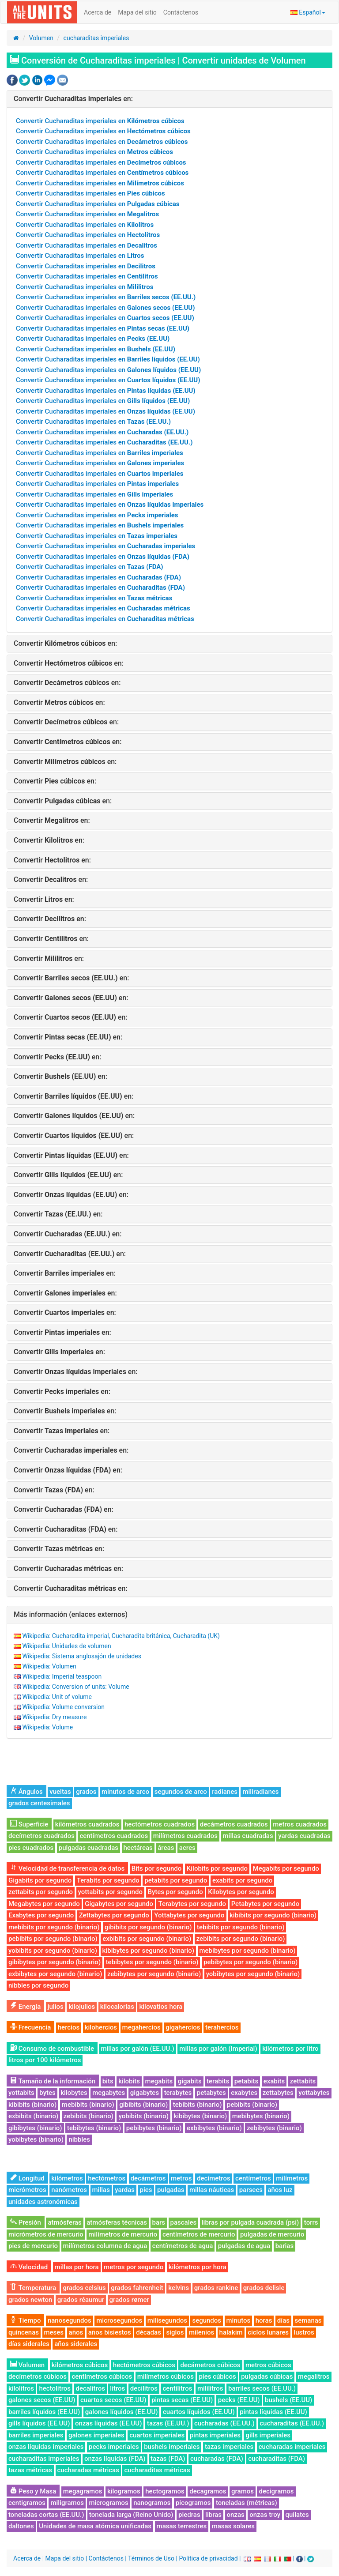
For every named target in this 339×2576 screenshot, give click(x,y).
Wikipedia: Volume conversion (63, 1706)
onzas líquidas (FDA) (115, 2459)
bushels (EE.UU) (288, 2400)
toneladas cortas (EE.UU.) (46, 2515)
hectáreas (138, 1848)
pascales (183, 2222)
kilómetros (67, 2178)
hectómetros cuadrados (159, 1824)
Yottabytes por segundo (189, 1915)
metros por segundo (133, 2267)
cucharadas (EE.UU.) (224, 2423)
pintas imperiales (215, 2435)
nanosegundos (69, 2320)
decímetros (213, 2178)
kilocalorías (117, 2007)
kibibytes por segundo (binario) (148, 1951)
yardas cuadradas (304, 1836)
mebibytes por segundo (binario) (248, 1951)
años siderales (75, 2344)
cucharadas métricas (88, 2470)
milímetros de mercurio (122, 2234)
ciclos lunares (268, 2332)
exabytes (244, 2093)
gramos (242, 2491)
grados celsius (84, 2288)
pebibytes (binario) (154, 2128)
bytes (47, 2093)
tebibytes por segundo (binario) (152, 1962)
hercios (68, 2027)
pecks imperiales (114, 2447)
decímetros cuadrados (41, 1836)
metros (181, 2178)
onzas (236, 2515)
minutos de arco (125, 1792)
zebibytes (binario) (274, 2128)
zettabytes (278, 2093)
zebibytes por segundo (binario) (154, 1974)
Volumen (41, 37)
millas (101, 2190)
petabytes (211, 2093)
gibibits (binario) (143, 2105)
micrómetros (27, 2190)
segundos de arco (180, 1792)
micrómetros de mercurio (45, 2234)
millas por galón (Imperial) (218, 2049)
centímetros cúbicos (102, 2376)
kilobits (129, 2081)
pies (146, 2190)
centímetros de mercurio (198, 2234)
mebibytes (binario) (261, 2116)
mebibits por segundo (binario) (53, 1927)
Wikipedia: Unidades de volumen (66, 1646)
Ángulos (26, 1792)
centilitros (177, 2388)
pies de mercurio (33, 2246)
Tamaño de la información (52, 2081)
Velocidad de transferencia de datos (67, 1868)
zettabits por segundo (40, 1892)
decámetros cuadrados (234, 1824)
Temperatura (33, 2288)
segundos (206, 2320)
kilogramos (123, 2491)
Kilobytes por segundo (241, 1892)
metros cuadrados (300, 1824)
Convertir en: (73, 98)
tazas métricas (30, 2470)
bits (107, 2081)
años (76, 2332)
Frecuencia (30, 2027)
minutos (238, 2320)
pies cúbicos (217, 2376)
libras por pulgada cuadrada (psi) (250, 2222)
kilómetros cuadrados (87, 1824)
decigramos (276, 2491)
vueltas (60, 1792)
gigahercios (183, 2027)
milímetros (292, 2178)
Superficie (29, 1824)
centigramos (26, 2503)
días (283, 2320)
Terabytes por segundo (192, 1904)
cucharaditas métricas (157, 2470)
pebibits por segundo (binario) (53, 1939)
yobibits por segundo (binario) (52, 1951)
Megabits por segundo (286, 1868)
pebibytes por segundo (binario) (250, 1962)
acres (187, 1848)
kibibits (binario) (32, 2105)
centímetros (253, 2178)
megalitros (314, 2376)
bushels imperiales (172, 2447)
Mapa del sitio (137, 12)
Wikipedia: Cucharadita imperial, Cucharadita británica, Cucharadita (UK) (120, 1635)
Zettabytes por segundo (114, 1915)
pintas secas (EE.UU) (182, 2400)
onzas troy (264, 2515)
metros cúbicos (268, 2365)
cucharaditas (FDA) (276, 2459)
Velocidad (29, 2267)
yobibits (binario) (143, 2116)
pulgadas (170, 2190)
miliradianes (260, 1792)
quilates (297, 2515)
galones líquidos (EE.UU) (121, 2412)
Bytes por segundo (175, 1892)
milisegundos (167, 2320)
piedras (189, 2515)
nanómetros (69, 2190)
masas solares (233, 2526)
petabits (246, 2081)
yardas (125, 2190)
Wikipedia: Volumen (49, 1666)
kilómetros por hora (197, 2267)
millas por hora (77, 2267)
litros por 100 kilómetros (44, 2060)
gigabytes (144, 2093)
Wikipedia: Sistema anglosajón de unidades (81, 1656)
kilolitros (21, 2388)
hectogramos (164, 2491)
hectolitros (55, 2388)
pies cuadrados (30, 1848)
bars (159, 2222)
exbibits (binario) (33, 2116)
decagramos (207, 2491)
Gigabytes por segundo (119, 1904)
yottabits (21, 2093)
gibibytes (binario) (35, 2128)
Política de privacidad (208, 2558)
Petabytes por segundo (265, 1904)
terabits (218, 2081)
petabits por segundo (175, 1880)
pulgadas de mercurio (272, 2234)
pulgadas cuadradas (88, 1848)
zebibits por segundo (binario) (240, 1939)
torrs (311, 2222)
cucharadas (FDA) (216, 2459)
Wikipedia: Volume (47, 1727)
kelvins (178, 2288)
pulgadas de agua (244, 2246)
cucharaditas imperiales (96, 37)
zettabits (303, 2081)
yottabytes (313, 2093)
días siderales (28, 2344)
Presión (25, 2222)
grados (86, 1792)
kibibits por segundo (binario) (273, 1915)
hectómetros (106, 2178)
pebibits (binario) (252, 2105)
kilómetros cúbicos (80, 2365)
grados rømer (129, 2300)
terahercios (222, 2027)
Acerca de (97, 12)
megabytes (108, 2093)
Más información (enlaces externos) (71, 1614)
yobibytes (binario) (36, 2139)
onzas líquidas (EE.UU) (108, 2423)
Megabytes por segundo (44, 1904)
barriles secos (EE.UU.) (262, 2388)
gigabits (190, 2081)
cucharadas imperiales (292, 2447)
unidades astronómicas (43, 2202)
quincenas (23, 2332)
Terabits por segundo (108, 1880)
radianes (224, 1792)
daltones (21, 2526)
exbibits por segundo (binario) (146, 1939)
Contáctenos (180, 12)
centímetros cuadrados (113, 1836)
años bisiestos (109, 2332)
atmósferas (64, 2222)
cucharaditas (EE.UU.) (292, 2423)
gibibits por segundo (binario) (148, 1927)
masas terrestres (182, 2526)
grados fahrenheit (137, 2288)
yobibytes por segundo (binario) (253, 1974)
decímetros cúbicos (37, 2376)
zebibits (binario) (88, 2116)
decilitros (144, 2388)
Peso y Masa (33, 2491)
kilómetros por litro (290, 2049)
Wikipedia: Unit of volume (56, 1696)
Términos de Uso (151, 2558)
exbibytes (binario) (214, 2128)
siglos (175, 2332)
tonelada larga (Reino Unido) (131, 2515)
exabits (274, 2081)
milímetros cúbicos (165, 2376)
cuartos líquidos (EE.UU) (199, 2412)
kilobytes (73, 2093)
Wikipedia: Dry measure (54, 1717)
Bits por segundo (157, 1868)
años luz (279, 2190)
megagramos (82, 2491)
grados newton (30, 2300)
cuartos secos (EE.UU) (113, 2400)
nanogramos (151, 2503)
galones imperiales (96, 2435)
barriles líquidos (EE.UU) (44, 2412)
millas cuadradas (248, 1836)
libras (213, 2515)
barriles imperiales (35, 2435)
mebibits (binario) (88, 2105)
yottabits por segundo (110, 1892)
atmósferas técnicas (117, 2222)
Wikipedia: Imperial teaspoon (62, 1676)
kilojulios (81, 2007)
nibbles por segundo (38, 1985)
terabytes (178, 2093)
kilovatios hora (160, 2007)
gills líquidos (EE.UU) (39, 2423)
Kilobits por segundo (217, 1868)
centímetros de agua (182, 2246)
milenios (201, 2332)
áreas (166, 1848)
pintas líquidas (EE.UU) (273, 2412)
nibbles (79, 2139)
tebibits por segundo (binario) (240, 1927)
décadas (148, 2332)
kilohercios (101, 2027)
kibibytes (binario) (200, 2116)
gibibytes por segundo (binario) (54, 1962)
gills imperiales (267, 2435)
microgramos (108, 2503)
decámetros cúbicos (210, 2365)
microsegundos (119, 2320)
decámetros (148, 2178)
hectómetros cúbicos (144, 2365)
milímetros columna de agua (105, 2246)
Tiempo (25, 2320)
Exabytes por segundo (41, 1915)
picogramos (193, 2503)
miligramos (66, 2503)
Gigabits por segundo (40, 1880)
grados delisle (264, 2288)
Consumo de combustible (52, 2049)
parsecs (251, 2190)
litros (117, 2388)
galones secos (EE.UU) (41, 2400)
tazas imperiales (229, 2447)
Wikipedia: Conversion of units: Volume (75, 1686)
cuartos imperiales (157, 2435)
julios (56, 2007)
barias (284, 2246)
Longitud (27, 2178)
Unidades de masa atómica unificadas (95, 2526)
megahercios (141, 2027)
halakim (231, 2332)
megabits (159, 2081)
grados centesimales (39, 1803)
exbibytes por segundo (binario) (55, 1974)
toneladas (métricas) (246, 2503)
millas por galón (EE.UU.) (137, 2049)
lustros (304, 2332)
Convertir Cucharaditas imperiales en (100, 121)
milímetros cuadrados (185, 1836)
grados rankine (216, 2288)
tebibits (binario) (197, 2105)
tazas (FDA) (168, 2459)
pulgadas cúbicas (267, 2376)
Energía (25, 2007)
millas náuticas (211, 2190)
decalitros (90, 2388)
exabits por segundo (242, 1880)
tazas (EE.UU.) (168, 2423)
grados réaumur (80, 2300)
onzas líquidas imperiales (45, 2447)
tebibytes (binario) (94, 2128)
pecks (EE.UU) (239, 2400)
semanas (308, 2320)
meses (54, 2332)
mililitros (210, 2388)
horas (264, 2320)
